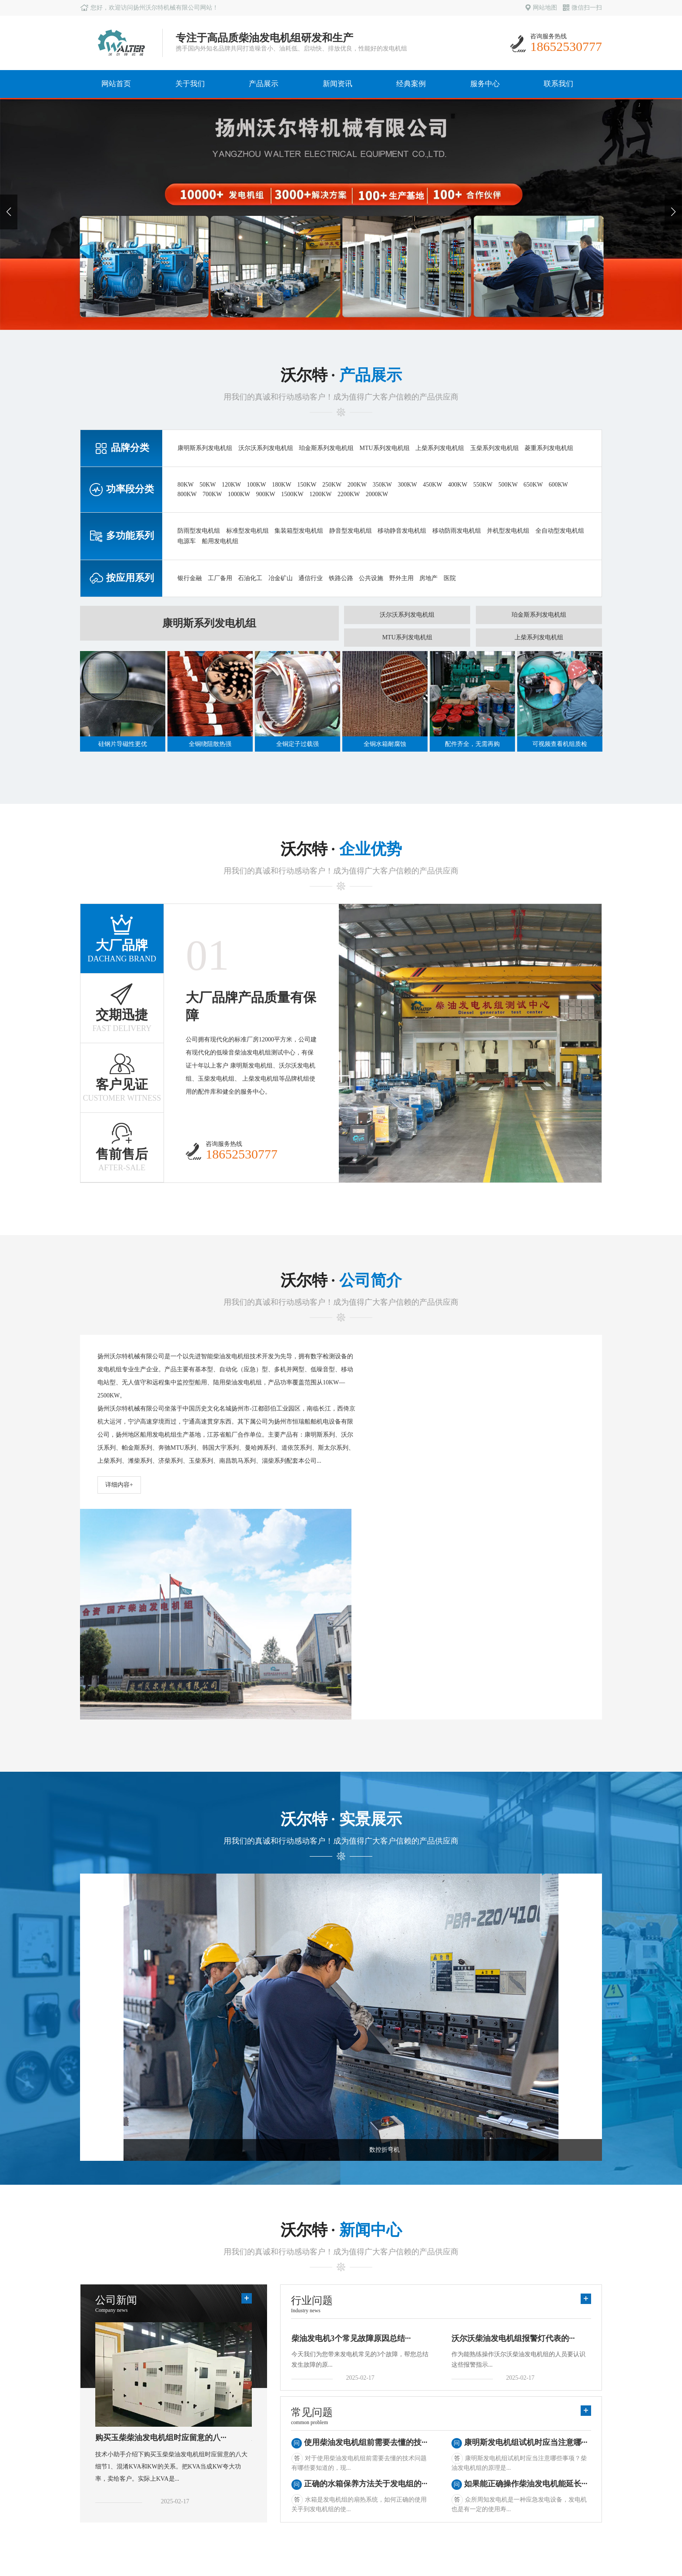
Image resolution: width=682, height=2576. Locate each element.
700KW (212, 494)
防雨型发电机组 (198, 530)
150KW (306, 484)
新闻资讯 (337, 84)
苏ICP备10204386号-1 (573, 2533)
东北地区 (318, 2497)
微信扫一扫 (582, 7)
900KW (265, 494)
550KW (482, 484)
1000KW (239, 494)
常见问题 (244, 2448)
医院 (450, 578)
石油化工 (250, 578)
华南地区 (318, 2436)
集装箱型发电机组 (298, 530)
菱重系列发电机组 (549, 448)
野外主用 (401, 578)
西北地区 (318, 2473)
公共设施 (371, 578)
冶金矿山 (280, 578)
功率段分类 (173, 2436)
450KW (432, 484)
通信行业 (310, 578)
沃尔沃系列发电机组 (265, 448)
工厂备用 (220, 578)
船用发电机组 (220, 541)
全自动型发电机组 (559, 530)
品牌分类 (170, 2424)
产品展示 (263, 84)
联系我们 (558, 84)
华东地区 (318, 2424)
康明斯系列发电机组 (204, 448)
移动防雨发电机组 (456, 530)
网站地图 (541, 7)
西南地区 (318, 2485)
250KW (331, 484)
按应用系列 (173, 2461)
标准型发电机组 (247, 530)
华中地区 (318, 2448)
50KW (208, 484)
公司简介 (96, 2424)
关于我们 (190, 84)
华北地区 (318, 2461)
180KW (281, 484)
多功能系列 (173, 2448)
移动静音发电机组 (402, 530)
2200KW (349, 494)
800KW (187, 494)
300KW (407, 484)
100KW (256, 484)
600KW (558, 484)
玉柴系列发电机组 (494, 448)
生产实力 (96, 2436)
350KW (382, 484)
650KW (533, 484)
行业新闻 (244, 2436)
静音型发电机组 (350, 530)
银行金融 (189, 578)
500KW (508, 484)
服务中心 (485, 84)
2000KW (377, 494)
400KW (457, 484)
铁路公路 (341, 578)
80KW (185, 484)
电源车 (186, 541)
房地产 (428, 578)
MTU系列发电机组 (385, 448)
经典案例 (411, 84)
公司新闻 (244, 2424)
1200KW (320, 494)
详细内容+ (119, 1484)
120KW (231, 484)
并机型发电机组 (508, 530)
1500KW (292, 494)
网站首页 (116, 84)
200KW (357, 484)
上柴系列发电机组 (439, 448)
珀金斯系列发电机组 (326, 448)
